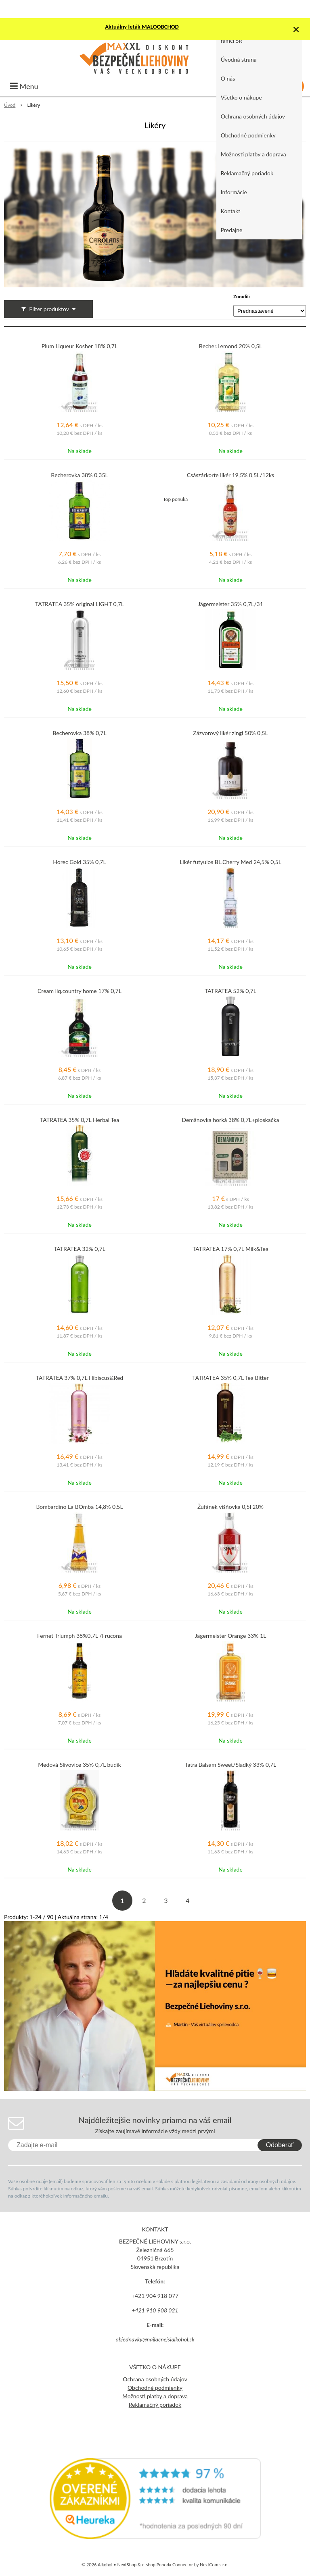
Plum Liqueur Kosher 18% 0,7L (79, 346)
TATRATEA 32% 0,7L (79, 1249)
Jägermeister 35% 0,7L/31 (230, 604)
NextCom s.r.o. (214, 2564)
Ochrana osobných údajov (253, 116)
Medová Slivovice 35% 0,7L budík (79, 1765)
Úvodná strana (239, 59)
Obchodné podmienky (248, 135)
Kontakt (231, 211)
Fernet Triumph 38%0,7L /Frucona (79, 1636)
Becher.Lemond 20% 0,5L (230, 346)
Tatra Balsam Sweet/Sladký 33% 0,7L (230, 1765)
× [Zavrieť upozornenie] (296, 29)
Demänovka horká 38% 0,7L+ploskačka (230, 1120)
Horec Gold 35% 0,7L (79, 862)
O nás (228, 78)
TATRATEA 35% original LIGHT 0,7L (79, 604)
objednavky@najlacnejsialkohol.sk (154, 2339)
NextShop (126, 2564)
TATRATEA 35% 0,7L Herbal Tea (79, 1120)
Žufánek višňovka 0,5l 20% (230, 1507)
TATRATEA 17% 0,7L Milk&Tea (230, 1249)
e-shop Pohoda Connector (167, 2564)
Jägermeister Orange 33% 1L (230, 1636)
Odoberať (279, 2145)
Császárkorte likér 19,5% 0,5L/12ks (230, 475)
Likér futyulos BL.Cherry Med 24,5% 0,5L (230, 862)
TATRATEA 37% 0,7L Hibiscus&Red (79, 1378)
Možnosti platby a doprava (253, 154)
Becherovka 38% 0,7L (79, 733)
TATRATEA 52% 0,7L (230, 991)
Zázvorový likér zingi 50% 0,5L (230, 733)
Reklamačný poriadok (247, 173)
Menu (24, 86)
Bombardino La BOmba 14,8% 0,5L (79, 1507)
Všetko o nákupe (241, 97)
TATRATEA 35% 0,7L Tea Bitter (230, 1378)
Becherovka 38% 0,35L (79, 475)
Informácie (234, 192)
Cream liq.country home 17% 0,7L (79, 991)
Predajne (232, 229)
